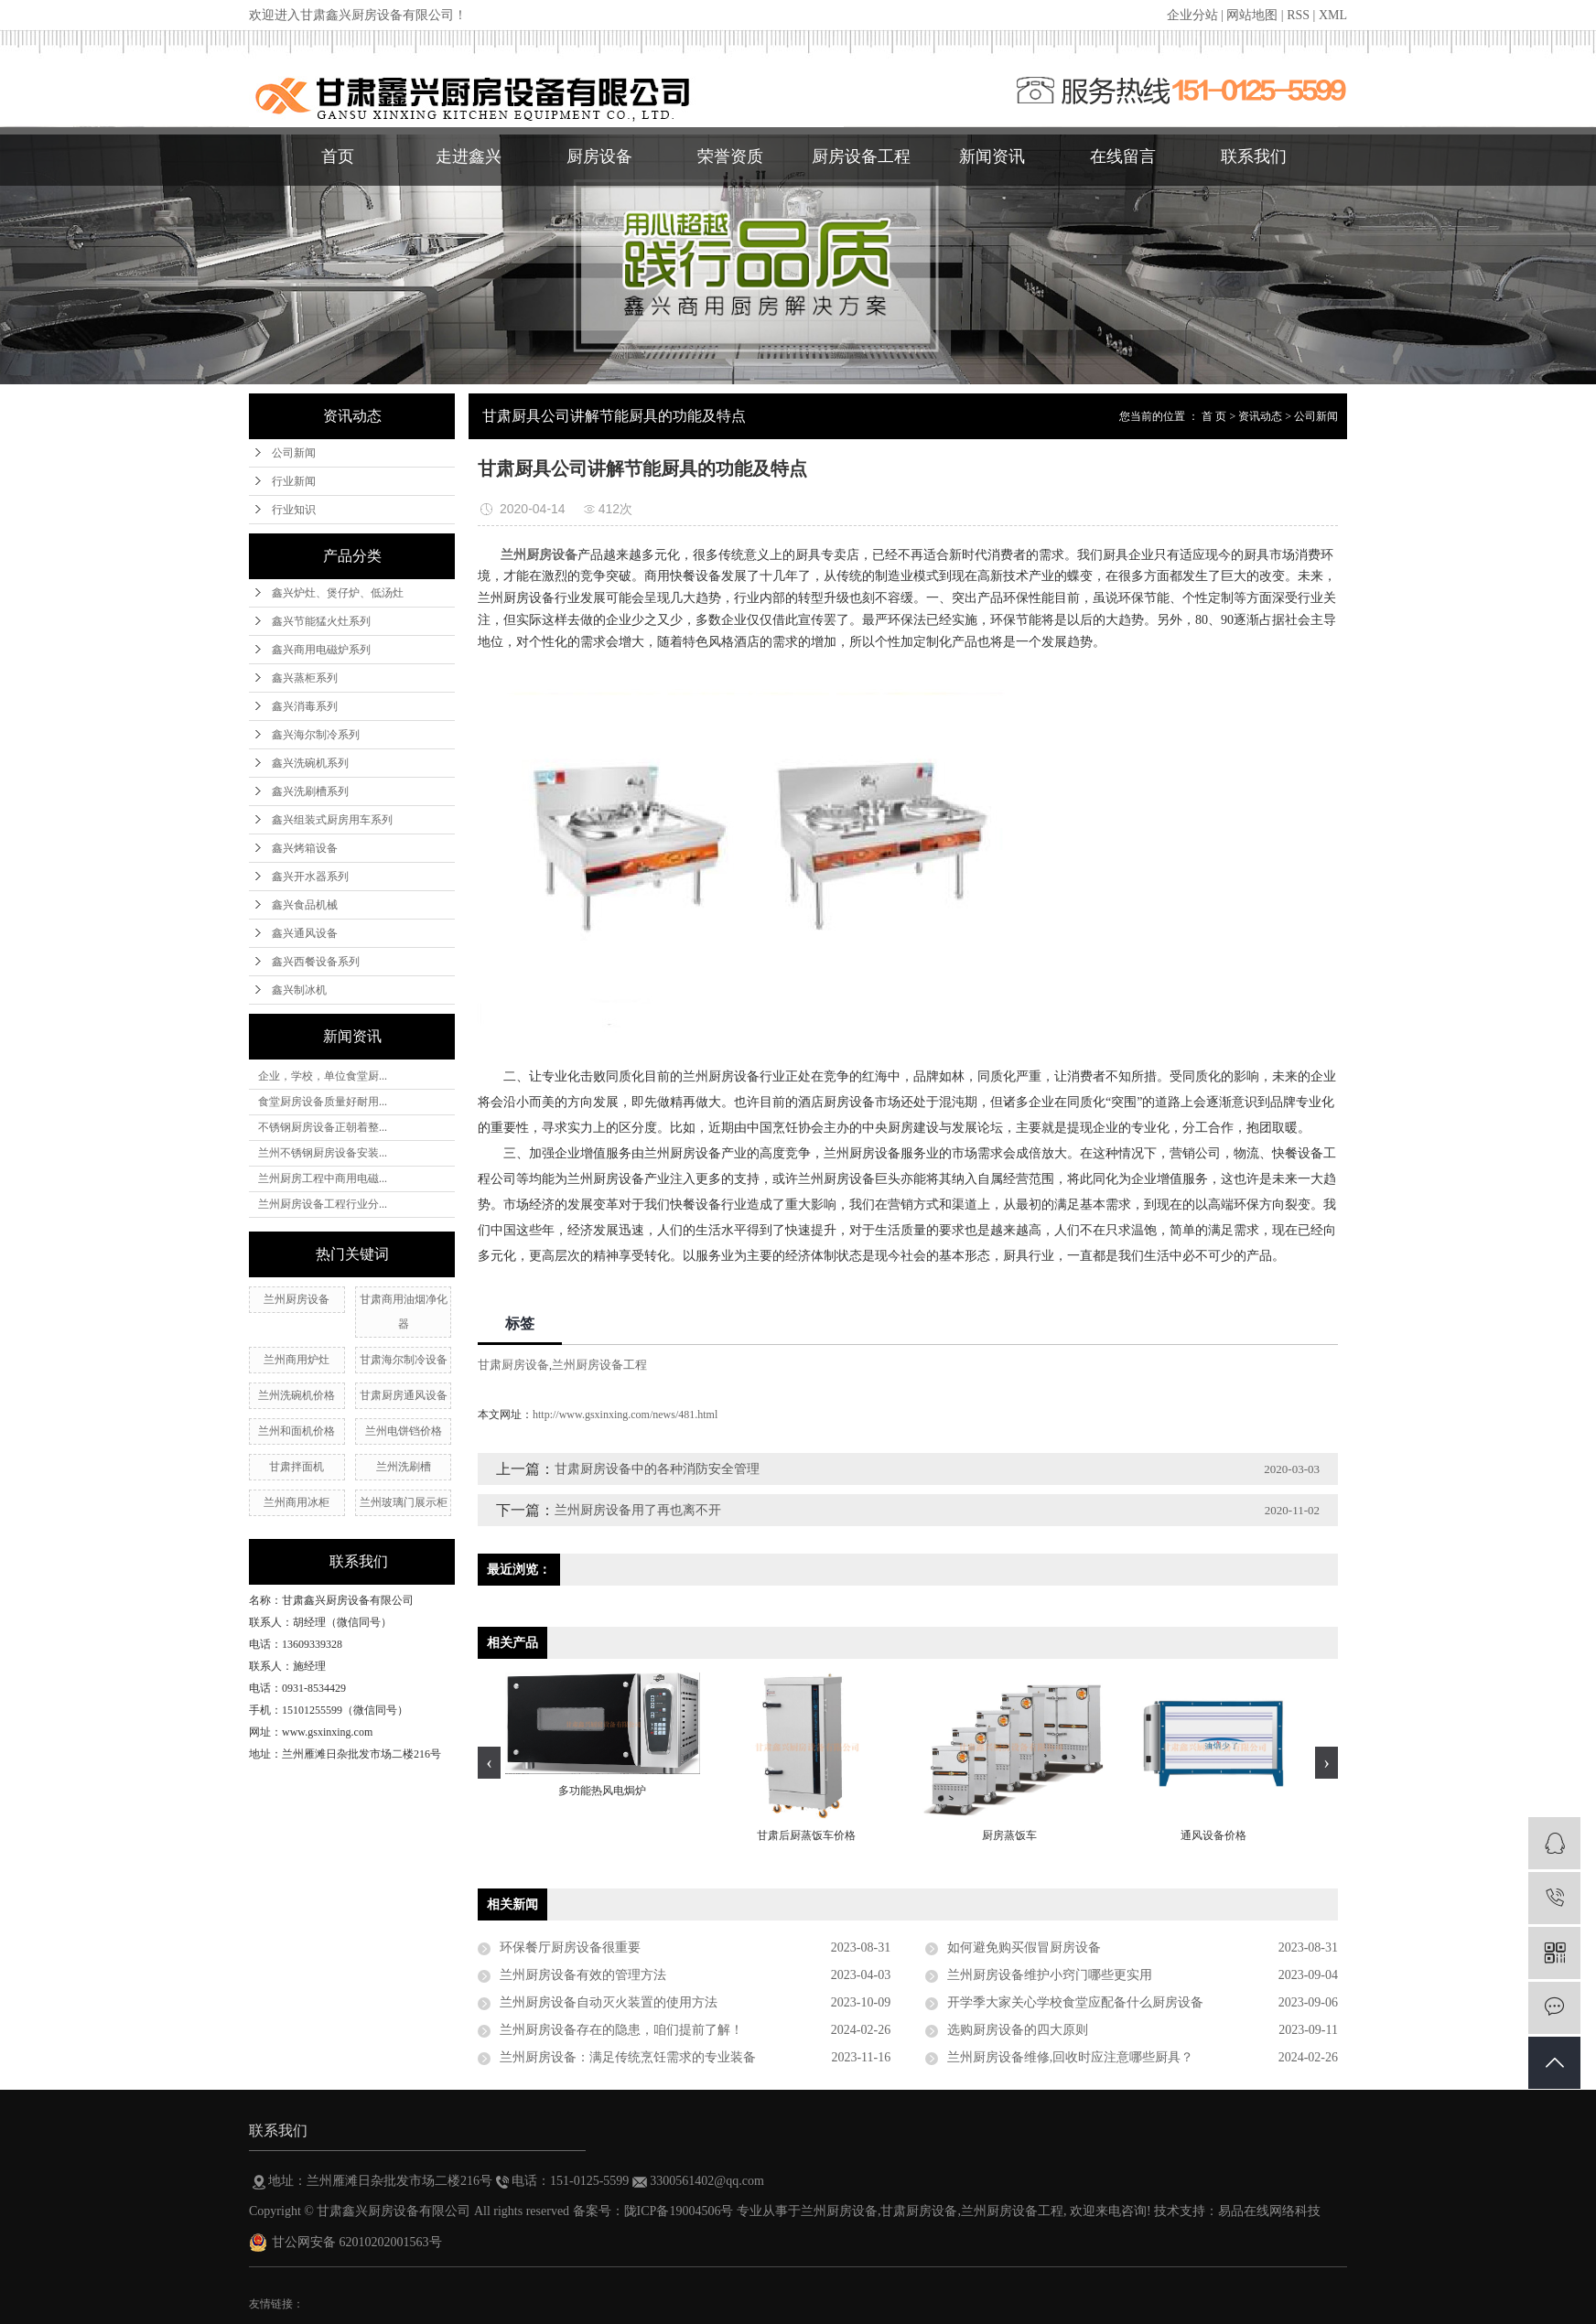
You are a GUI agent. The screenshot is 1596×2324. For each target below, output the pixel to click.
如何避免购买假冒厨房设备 (1024, 1947)
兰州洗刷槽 (403, 1466)
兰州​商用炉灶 (296, 1359)
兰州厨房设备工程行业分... (322, 1204)
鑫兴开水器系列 (310, 876)
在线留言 (1123, 156)
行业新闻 (294, 481)
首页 (337, 156)
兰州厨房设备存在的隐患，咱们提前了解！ (621, 2030)
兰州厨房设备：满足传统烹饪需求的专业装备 (628, 2057)
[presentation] (489, 1763)
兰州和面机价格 (296, 1431)
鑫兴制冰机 (299, 990)
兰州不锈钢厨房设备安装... (322, 1152)
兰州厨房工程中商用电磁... (322, 1178)
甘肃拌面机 (296, 1466)
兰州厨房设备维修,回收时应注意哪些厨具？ (1070, 2057)
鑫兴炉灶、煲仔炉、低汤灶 (338, 592)
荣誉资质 (730, 156)
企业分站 (1192, 15)
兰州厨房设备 (296, 1299)
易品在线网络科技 (1269, 2211)
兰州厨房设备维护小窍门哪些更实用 (1049, 1975)
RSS (1298, 15)
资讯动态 (1260, 416)
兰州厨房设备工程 (599, 1365)
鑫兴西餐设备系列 (316, 961)
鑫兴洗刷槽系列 (310, 791)
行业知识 (294, 509)
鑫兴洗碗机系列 (310, 763)
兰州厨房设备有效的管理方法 (583, 1975)
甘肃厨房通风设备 (404, 1395)
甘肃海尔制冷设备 (404, 1359)
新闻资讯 (992, 156)
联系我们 (1254, 156)
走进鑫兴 (468, 156)
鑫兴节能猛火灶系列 (321, 621)
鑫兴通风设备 (305, 933)
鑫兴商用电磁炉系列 (321, 649)
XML (1333, 15)
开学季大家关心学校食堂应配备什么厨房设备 (1075, 2002)
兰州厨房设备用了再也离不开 (638, 1510)
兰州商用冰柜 (296, 1502)
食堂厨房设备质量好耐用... (322, 1101)
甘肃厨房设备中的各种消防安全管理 (657, 1469)
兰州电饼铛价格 (403, 1431)
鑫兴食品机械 (305, 904)
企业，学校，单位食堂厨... (322, 1076)
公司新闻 (294, 453)
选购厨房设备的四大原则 (1017, 2030)
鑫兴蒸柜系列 (305, 678)
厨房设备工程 (861, 156)
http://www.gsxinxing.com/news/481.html (625, 1414)
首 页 (1214, 416)
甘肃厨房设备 (513, 1365)
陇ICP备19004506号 (679, 2211)
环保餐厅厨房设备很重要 (570, 1947)
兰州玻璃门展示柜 (404, 1502)
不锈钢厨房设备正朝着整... (322, 1127)
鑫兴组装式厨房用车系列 (332, 819)
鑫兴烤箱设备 (305, 848)
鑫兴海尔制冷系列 (316, 734)
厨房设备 (599, 156)
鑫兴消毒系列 (305, 706)
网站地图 (1252, 15)
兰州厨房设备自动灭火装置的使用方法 (608, 2002)
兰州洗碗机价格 (296, 1395)
